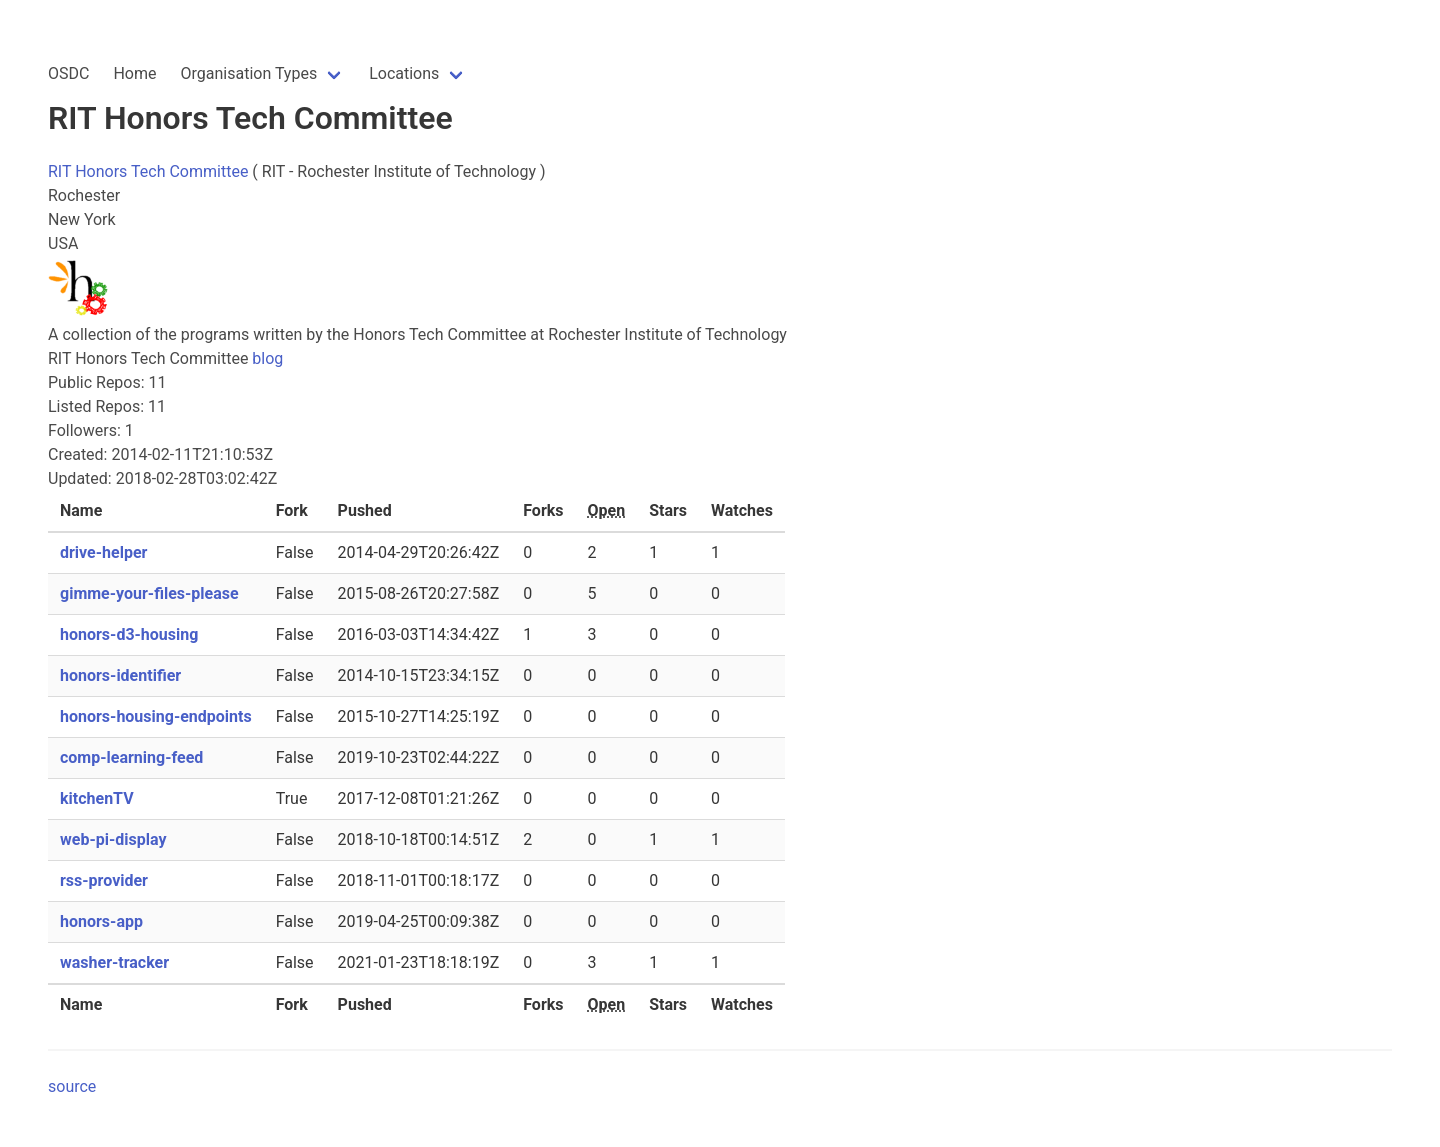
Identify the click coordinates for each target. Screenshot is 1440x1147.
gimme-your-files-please (149, 593)
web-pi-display (113, 839)
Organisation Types (248, 73)
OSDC (68, 73)
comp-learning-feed (131, 757)
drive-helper (103, 552)
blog (267, 358)
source (72, 1086)
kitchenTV (97, 798)
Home (134, 73)
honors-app (101, 921)
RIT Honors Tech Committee (148, 171)
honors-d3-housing (129, 634)
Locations (404, 73)
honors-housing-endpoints (156, 716)
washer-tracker (114, 962)
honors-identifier (120, 675)
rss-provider (104, 880)
